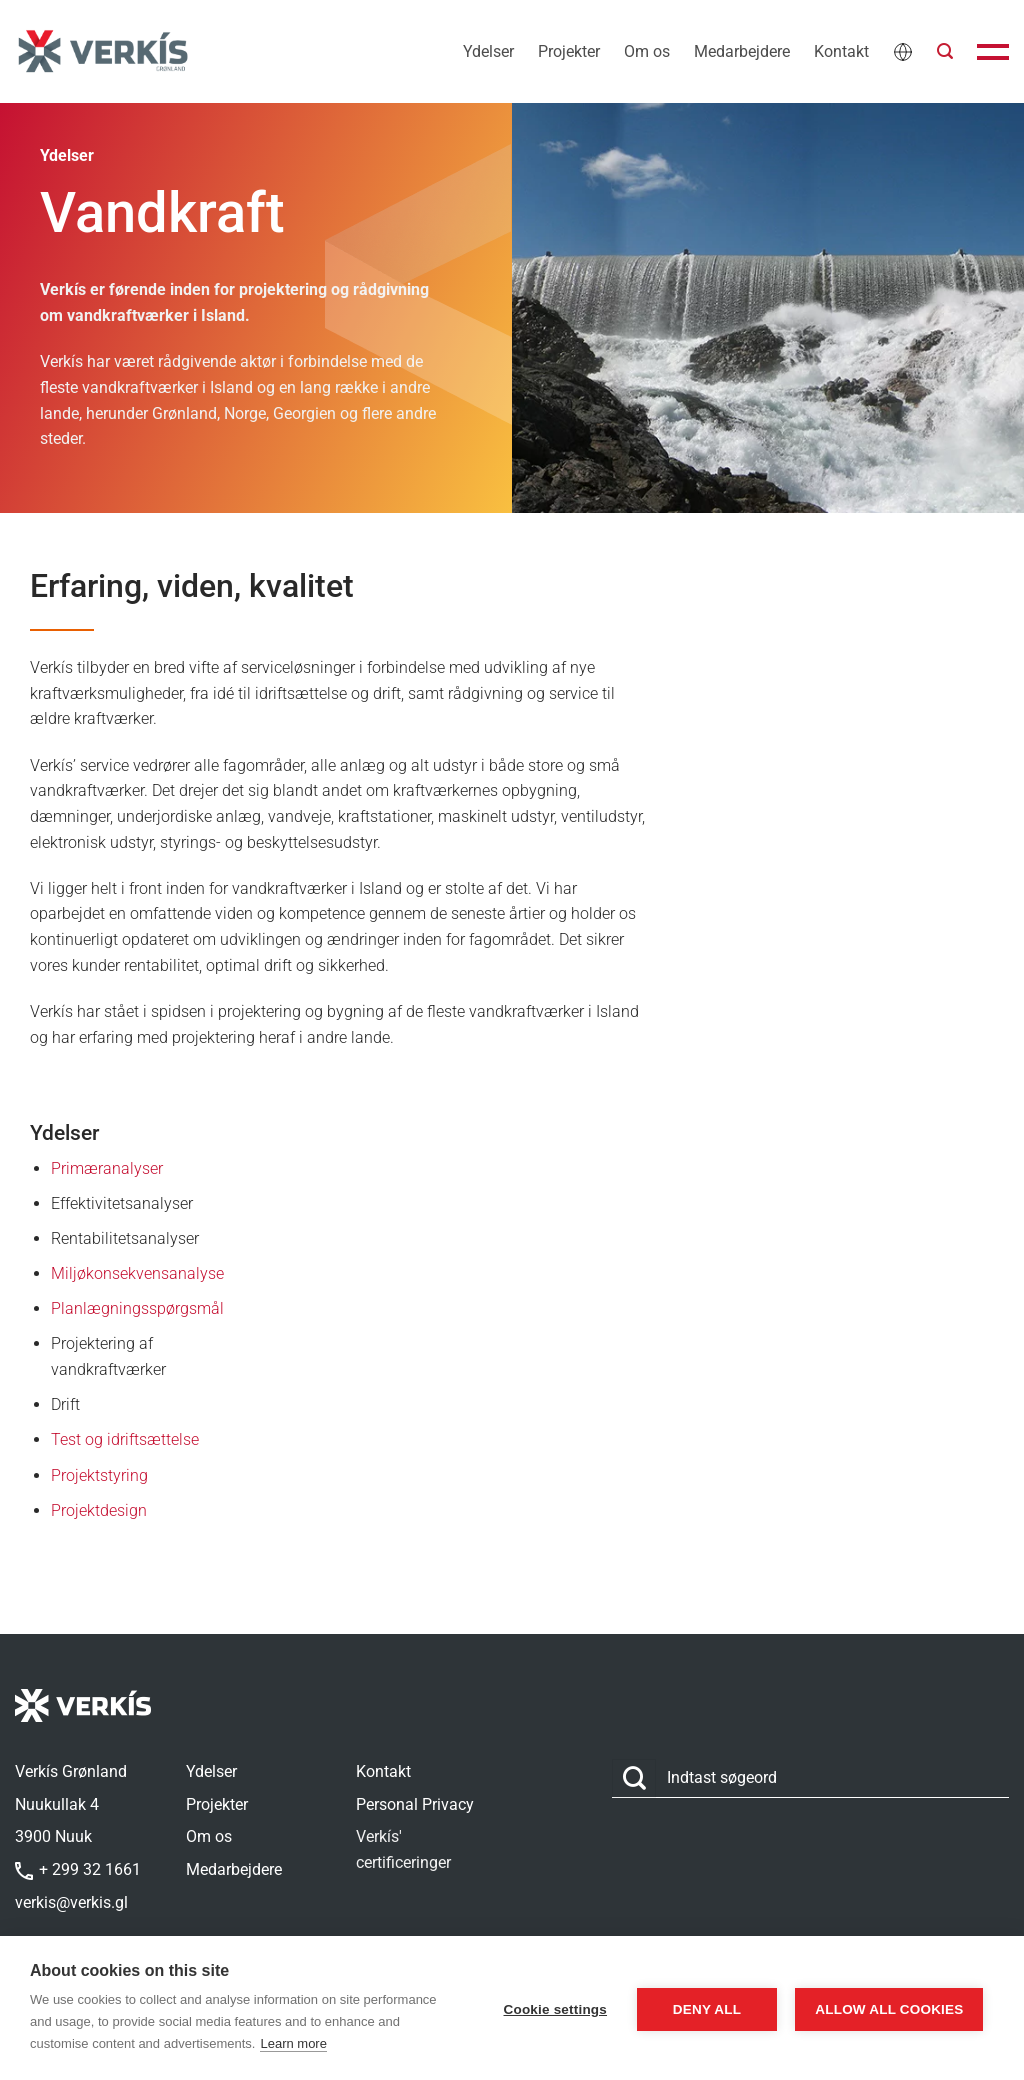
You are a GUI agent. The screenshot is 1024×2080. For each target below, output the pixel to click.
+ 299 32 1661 (78, 1869)
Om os (647, 51)
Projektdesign (99, 1510)
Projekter (569, 51)
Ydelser (488, 51)
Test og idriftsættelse (125, 1439)
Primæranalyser (107, 1168)
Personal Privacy (415, 1804)
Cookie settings (547, 2008)
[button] (945, 51)
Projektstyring (99, 1475)
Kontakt (841, 51)
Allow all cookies (886, 2008)
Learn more (372, 2043)
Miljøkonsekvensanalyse (137, 1273)
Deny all (699, 2008)
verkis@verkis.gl (71, 1902)
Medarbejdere (742, 51)
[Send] (634, 1778)
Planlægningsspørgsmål (137, 1308)
